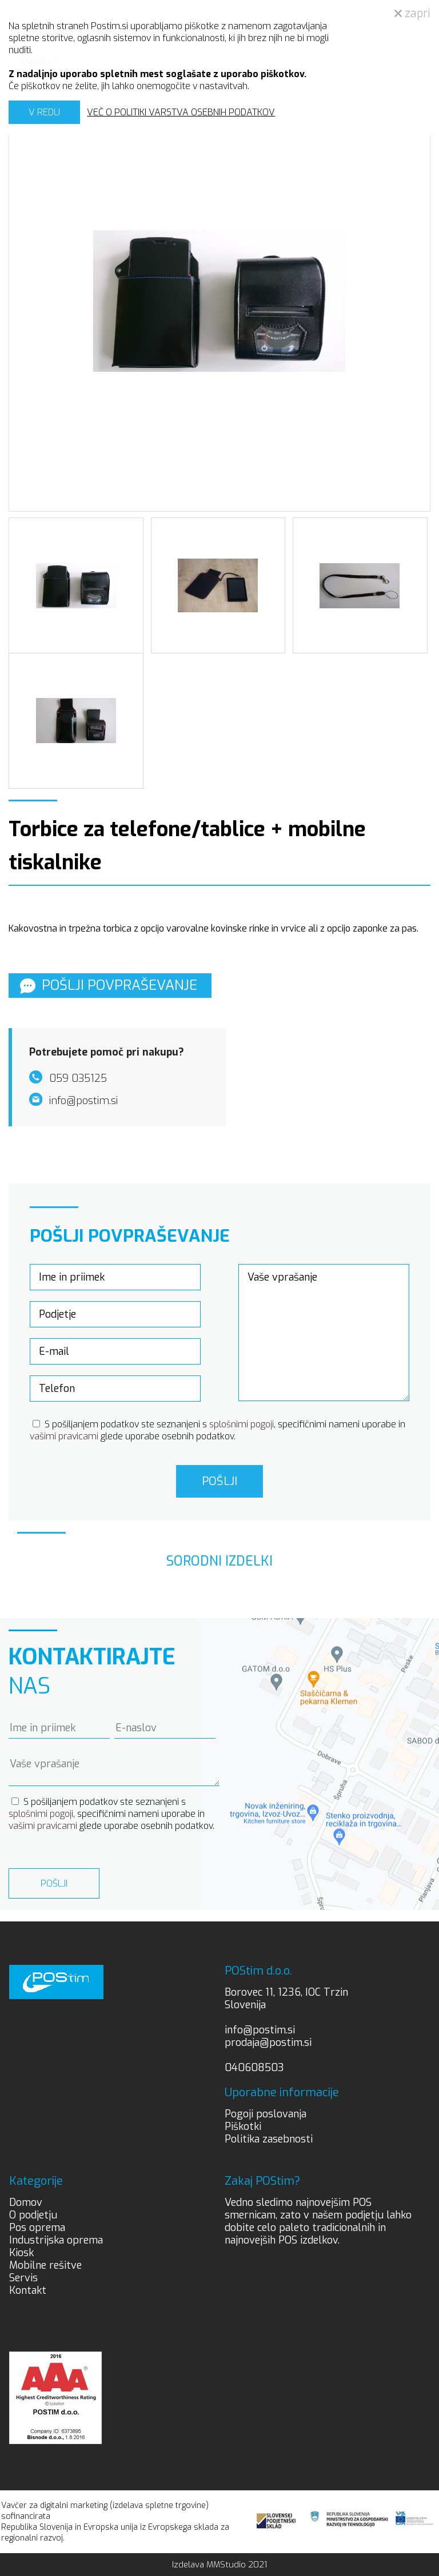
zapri (412, 13)
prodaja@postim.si (268, 2042)
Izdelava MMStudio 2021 (219, 2564)
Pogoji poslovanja (265, 2114)
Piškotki (243, 2126)
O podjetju (33, 2215)
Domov (25, 2202)
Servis (23, 2278)
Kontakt (27, 2290)
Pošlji (219, 1481)
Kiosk (21, 2253)
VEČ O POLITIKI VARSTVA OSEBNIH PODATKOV (181, 112)
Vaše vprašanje (323, 1332)
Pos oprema (37, 2227)
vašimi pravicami (64, 1436)
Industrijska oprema (56, 2240)
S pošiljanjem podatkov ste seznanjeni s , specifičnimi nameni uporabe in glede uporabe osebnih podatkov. (217, 1430)
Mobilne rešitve (45, 2265)
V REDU (44, 112)
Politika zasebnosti (269, 2139)
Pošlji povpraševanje (108, 985)
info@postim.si (260, 2030)
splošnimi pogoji (241, 1424)
